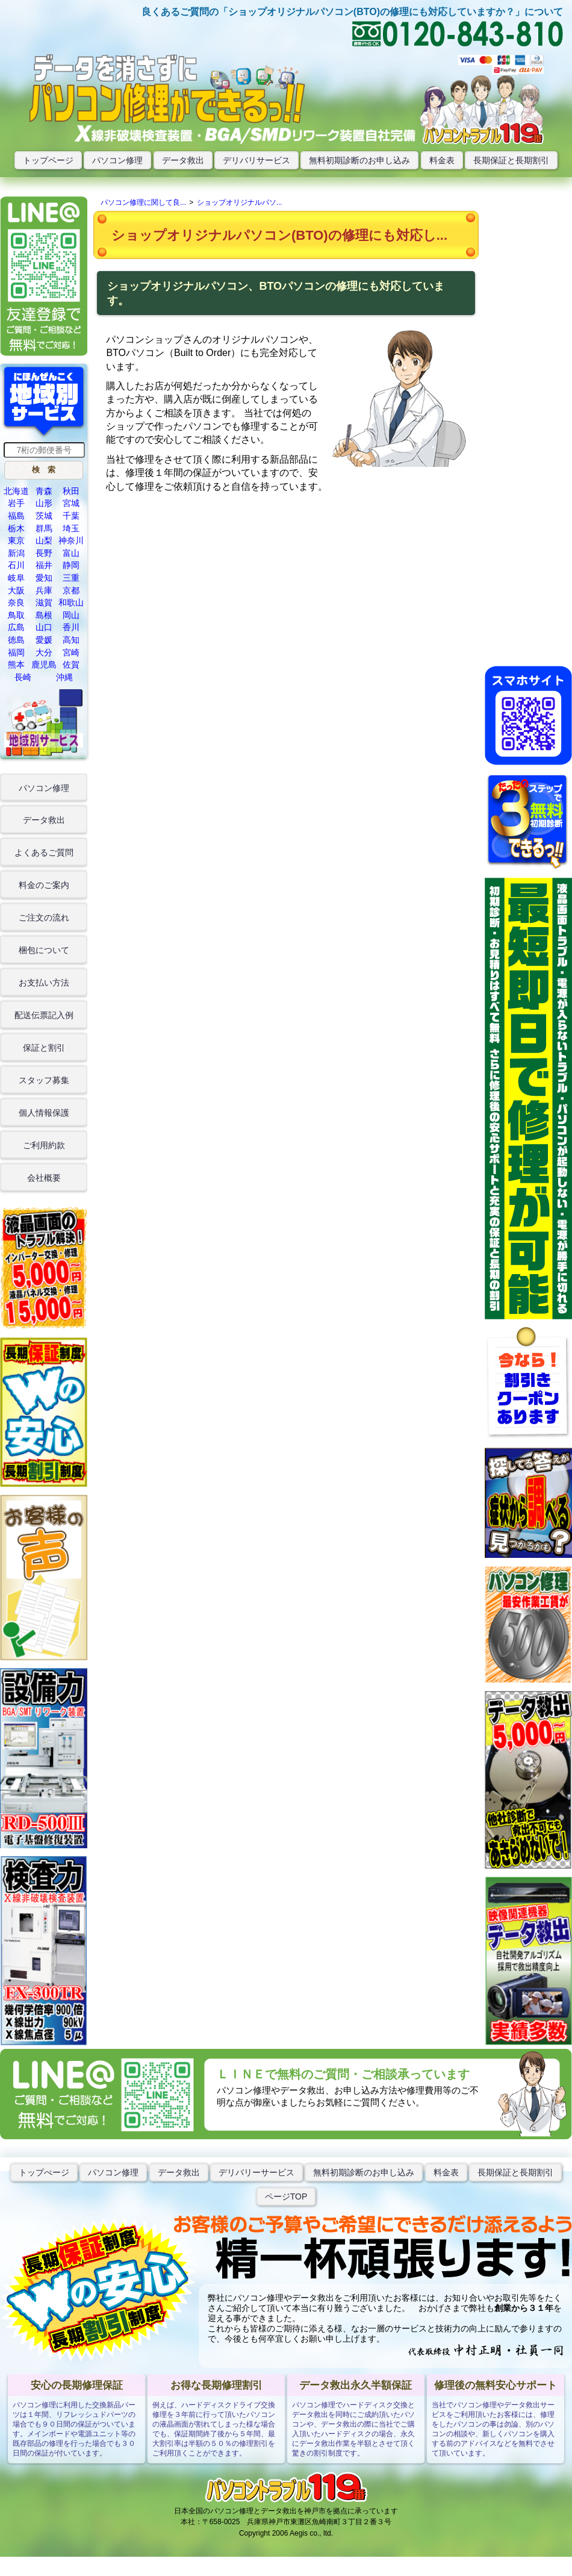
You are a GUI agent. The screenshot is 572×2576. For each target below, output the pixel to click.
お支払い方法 (44, 982)
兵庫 (44, 590)
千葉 (71, 516)
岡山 (71, 615)
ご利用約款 (44, 1145)
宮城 (71, 503)
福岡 (16, 652)
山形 (44, 503)
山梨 (44, 540)
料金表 (442, 160)
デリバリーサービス (256, 2172)
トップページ (48, 160)
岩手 (16, 503)
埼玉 (71, 528)
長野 (44, 553)
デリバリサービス (256, 160)
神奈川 (71, 540)
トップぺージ (44, 2172)
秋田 (71, 491)
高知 (71, 640)
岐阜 (16, 578)
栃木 (16, 528)
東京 (16, 540)
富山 (71, 553)
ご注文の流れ (44, 917)
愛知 (44, 578)
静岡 (71, 565)
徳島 (16, 640)
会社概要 (44, 1178)
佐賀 (71, 664)
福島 (16, 516)
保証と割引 (44, 1047)
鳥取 (16, 615)
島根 (44, 615)
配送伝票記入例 (43, 1015)
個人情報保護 (44, 1113)
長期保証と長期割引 (511, 160)
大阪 (16, 590)
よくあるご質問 (43, 852)
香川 (71, 627)
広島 (16, 627)
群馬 (44, 528)
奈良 (16, 602)
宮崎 (71, 652)
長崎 (22, 677)
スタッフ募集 (44, 1080)
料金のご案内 (44, 885)
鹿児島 (44, 664)
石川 (16, 565)
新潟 (16, 553)
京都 (71, 590)
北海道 (16, 491)
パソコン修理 (117, 160)
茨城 (44, 516)
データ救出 (183, 160)
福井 (44, 565)
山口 (44, 627)
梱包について (44, 950)
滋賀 (44, 602)
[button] (43, 470)
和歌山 (71, 602)
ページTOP (286, 2196)
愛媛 (44, 640)
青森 (44, 491)
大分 (44, 652)
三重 (71, 578)
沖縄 (64, 677)
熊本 (16, 664)
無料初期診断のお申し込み (359, 160)
